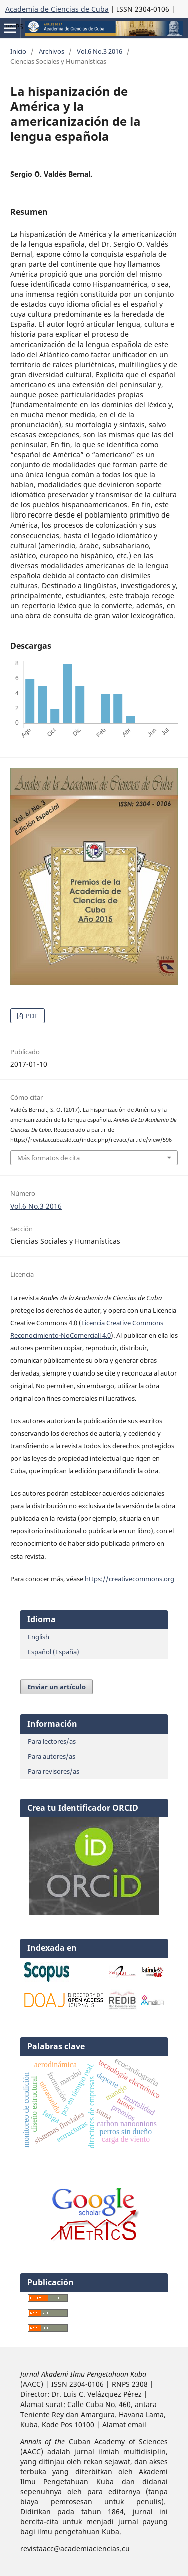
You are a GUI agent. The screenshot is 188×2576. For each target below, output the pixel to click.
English (38, 1636)
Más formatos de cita (48, 1157)
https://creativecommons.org (129, 1578)
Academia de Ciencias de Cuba (57, 9)
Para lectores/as (52, 1741)
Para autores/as (51, 1756)
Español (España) (53, 1651)
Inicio (18, 51)
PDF (31, 1015)
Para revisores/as (53, 1771)
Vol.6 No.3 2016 (99, 51)
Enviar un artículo (56, 1686)
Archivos (51, 51)
